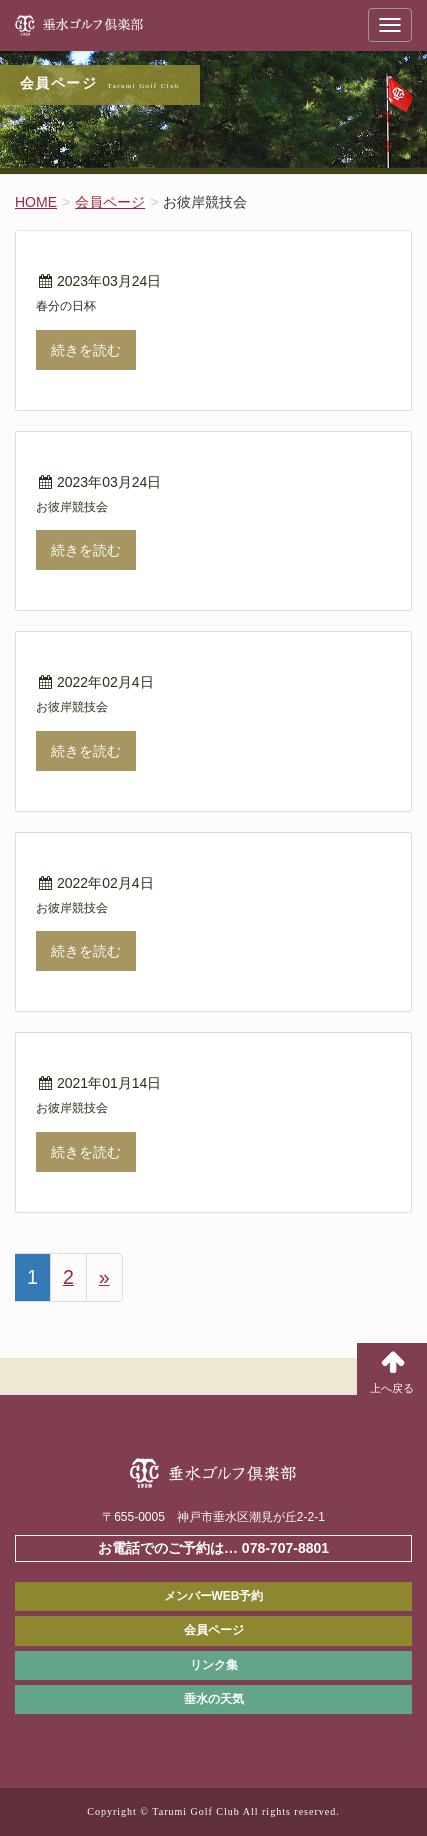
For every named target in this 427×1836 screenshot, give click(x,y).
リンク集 (214, 1665)
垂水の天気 (214, 1699)
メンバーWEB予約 (214, 1596)
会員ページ (214, 1630)
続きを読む (86, 350)
